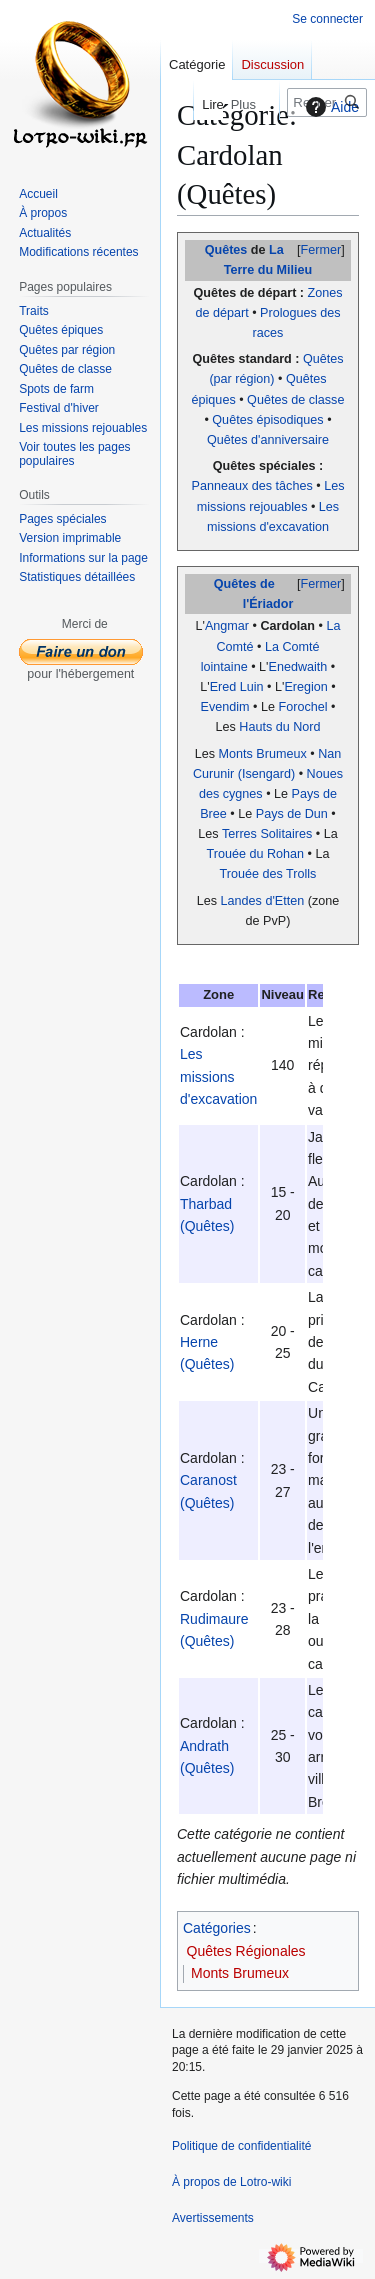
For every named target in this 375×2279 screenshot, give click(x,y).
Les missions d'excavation (218, 1076)
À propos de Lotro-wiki (231, 2182)
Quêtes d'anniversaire (268, 440)
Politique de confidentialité (241, 2146)
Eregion (305, 687)
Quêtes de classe (295, 400)
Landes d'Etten (263, 901)
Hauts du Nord (279, 727)
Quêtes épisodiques (267, 420)
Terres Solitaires (267, 834)
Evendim (225, 707)
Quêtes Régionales (246, 1951)
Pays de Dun (292, 814)
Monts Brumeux (263, 754)
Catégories (217, 1928)
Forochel (303, 707)
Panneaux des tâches (252, 486)
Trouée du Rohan (256, 854)
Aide (330, 107)
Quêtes (226, 250)
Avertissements (213, 2218)
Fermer (321, 250)
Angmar (227, 626)
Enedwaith (298, 667)
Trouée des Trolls (268, 874)
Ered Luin (237, 687)
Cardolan (287, 626)
